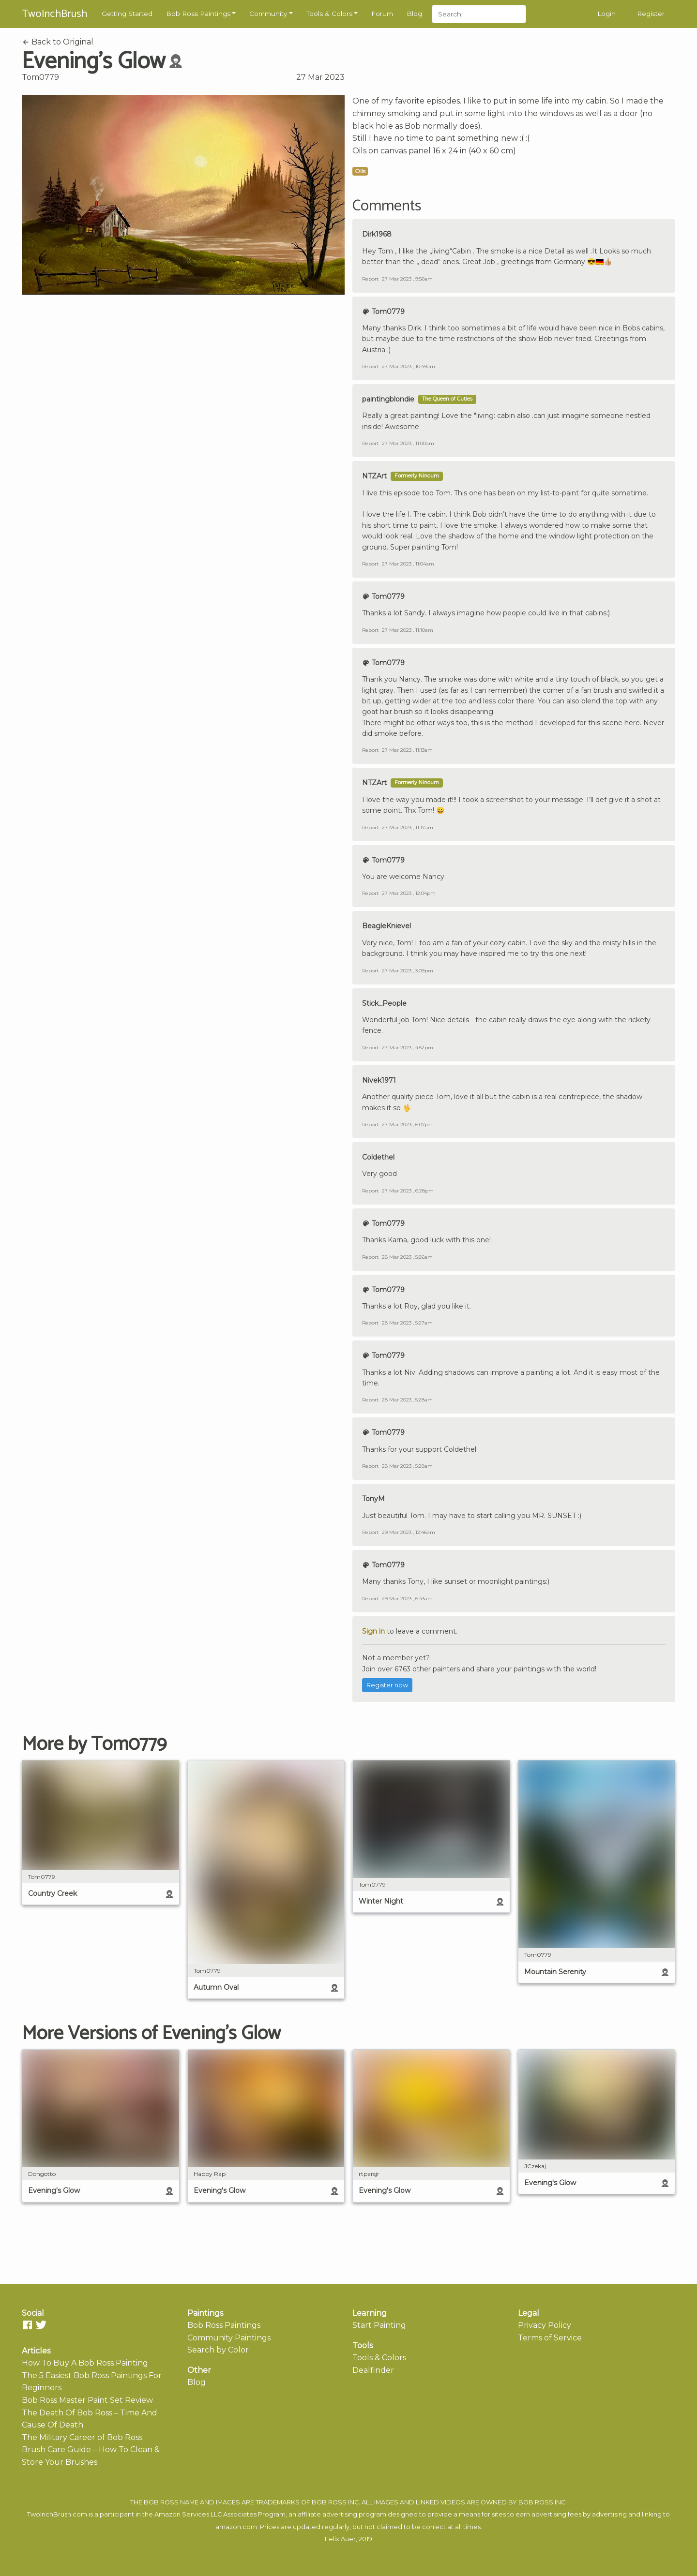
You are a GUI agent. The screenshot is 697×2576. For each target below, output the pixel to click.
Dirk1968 (377, 234)
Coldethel (378, 1157)
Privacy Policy (544, 2325)
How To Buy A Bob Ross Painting (85, 2363)
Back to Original (57, 41)
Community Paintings (229, 2337)
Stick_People (384, 1003)
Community (268, 13)
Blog (414, 13)
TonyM (373, 1498)
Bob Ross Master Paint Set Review (87, 2400)
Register (651, 13)
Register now (387, 1685)
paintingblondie (388, 399)
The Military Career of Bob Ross (82, 2437)
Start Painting (379, 2325)
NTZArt (374, 476)
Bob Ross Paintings (198, 13)
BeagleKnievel (386, 926)
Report (370, 279)
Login (606, 13)
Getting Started (127, 13)
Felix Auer (340, 2539)
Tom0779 (40, 77)
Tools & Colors (329, 13)
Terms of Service (550, 2337)
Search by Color (218, 2349)
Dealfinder (373, 2370)
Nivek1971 (379, 1080)
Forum (382, 13)
